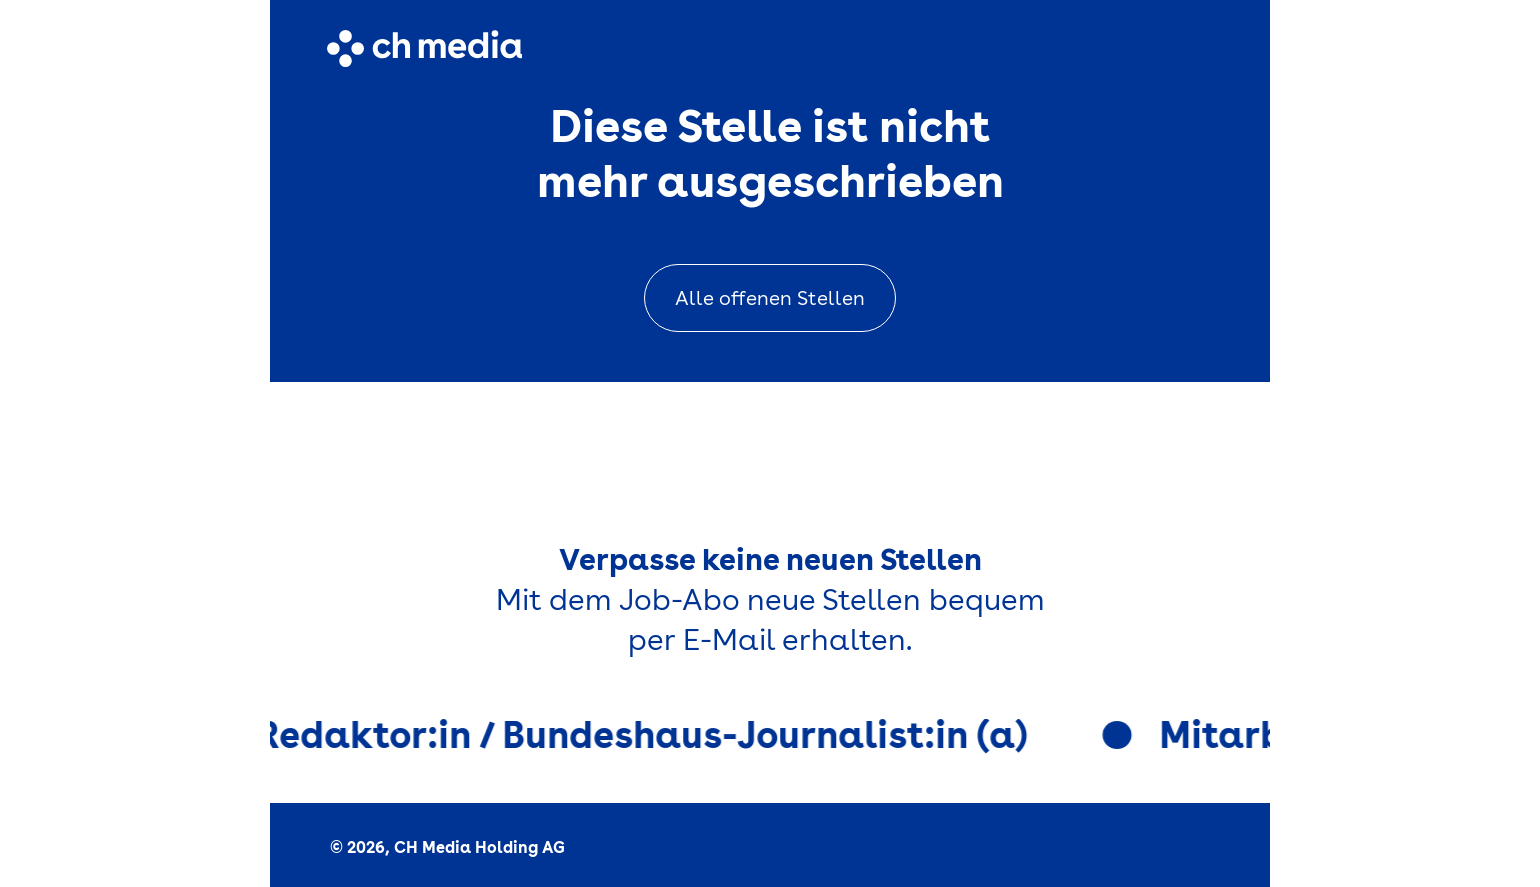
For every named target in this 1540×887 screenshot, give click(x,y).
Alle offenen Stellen (770, 298)
